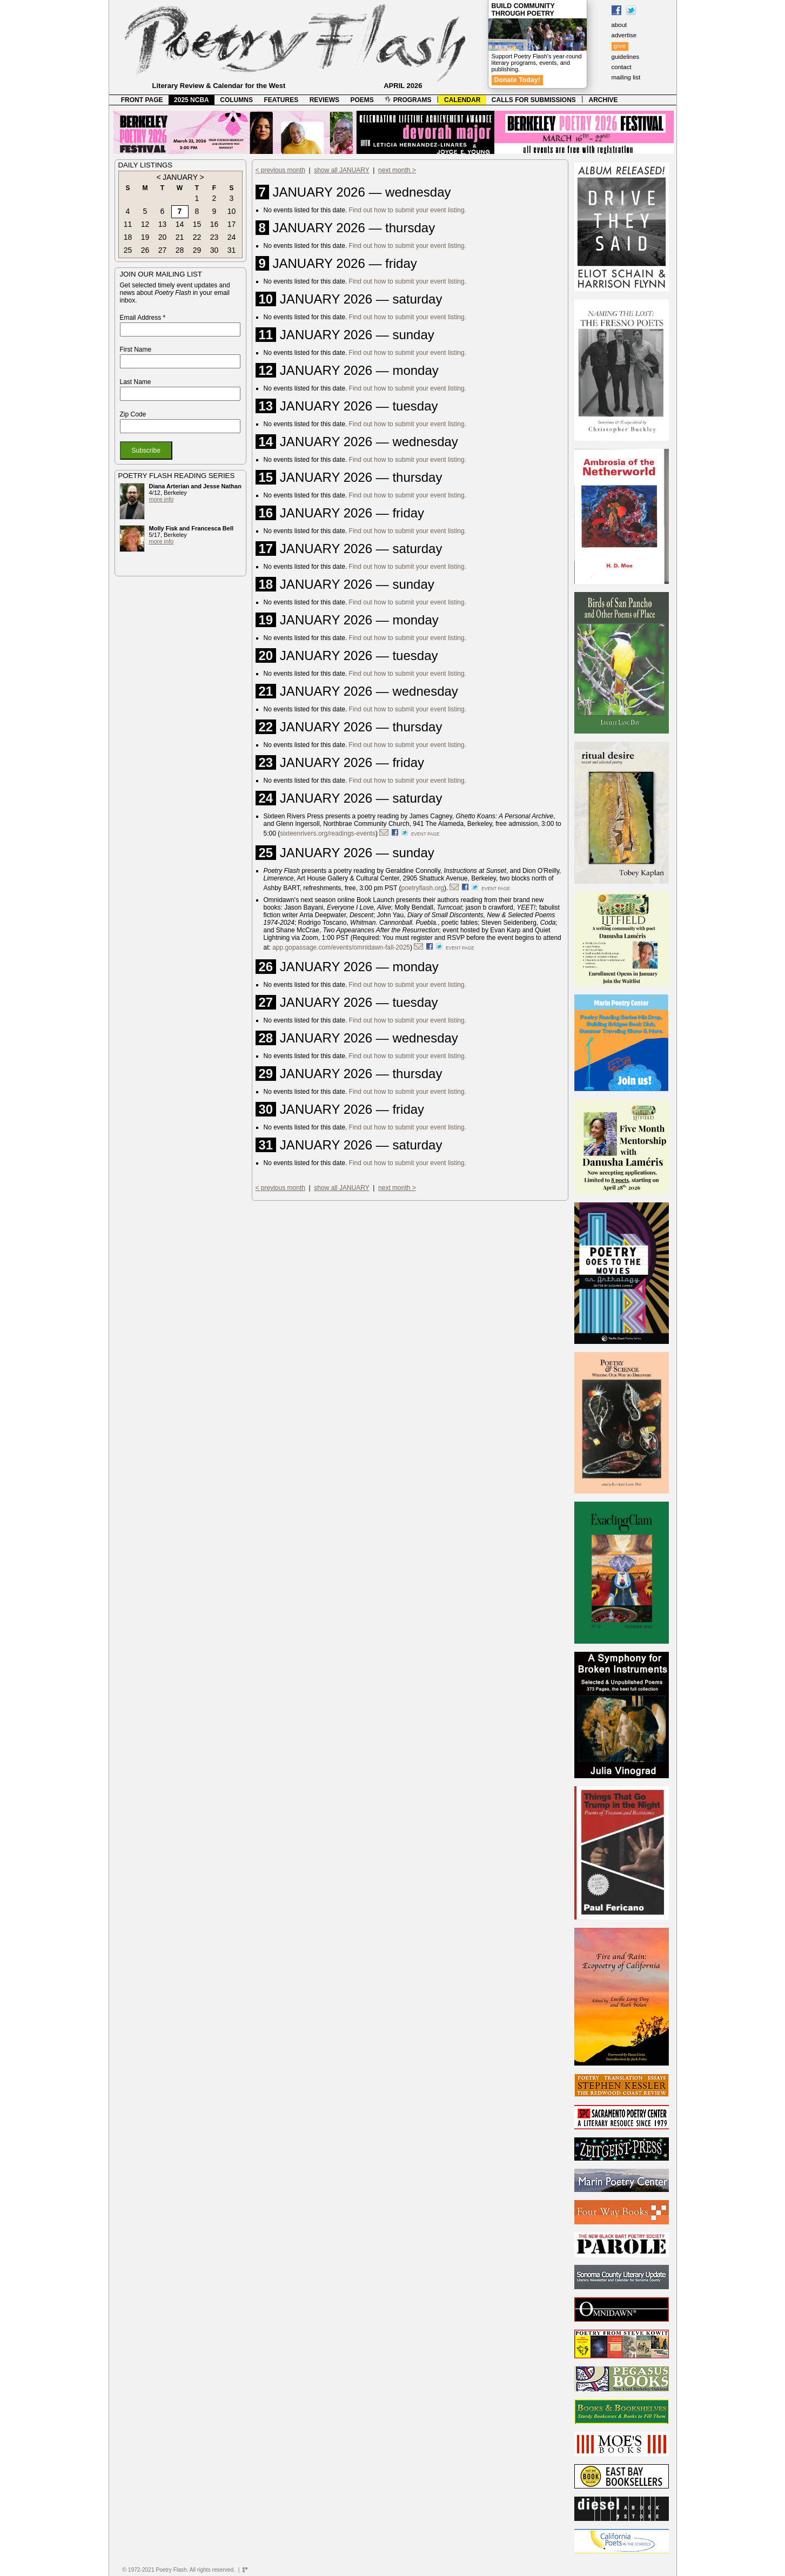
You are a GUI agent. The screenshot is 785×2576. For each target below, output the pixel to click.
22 (197, 237)
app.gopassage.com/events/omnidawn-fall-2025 (341, 947)
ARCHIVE (603, 100)
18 (128, 237)
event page (425, 834)
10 (231, 211)
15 (197, 224)
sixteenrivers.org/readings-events (327, 833)
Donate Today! (517, 80)
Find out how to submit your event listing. (407, 210)
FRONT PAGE (142, 100)
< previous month (280, 170)
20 (162, 237)
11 (128, 224)
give (620, 46)
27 (162, 250)
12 (145, 224)
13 (162, 224)
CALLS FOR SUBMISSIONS (534, 100)
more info (161, 499)
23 (214, 237)
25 (128, 250)
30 (214, 250)
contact (622, 67)
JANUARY (180, 177)
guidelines (626, 56)
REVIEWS (324, 100)
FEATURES (281, 100)
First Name (136, 349)
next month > (397, 170)
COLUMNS (236, 100)
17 (231, 224)
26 (145, 250)
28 (180, 250)
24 (231, 237)
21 (180, 237)
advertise (624, 35)
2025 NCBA (191, 100)
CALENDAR (462, 100)
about (619, 25)
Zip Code (133, 414)
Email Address (143, 317)
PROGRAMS (408, 100)
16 (214, 224)
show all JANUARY (341, 170)
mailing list (626, 77)
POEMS (362, 100)
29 (197, 250)
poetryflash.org (422, 888)
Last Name (135, 382)
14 (180, 224)
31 (231, 250)
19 (145, 237)
